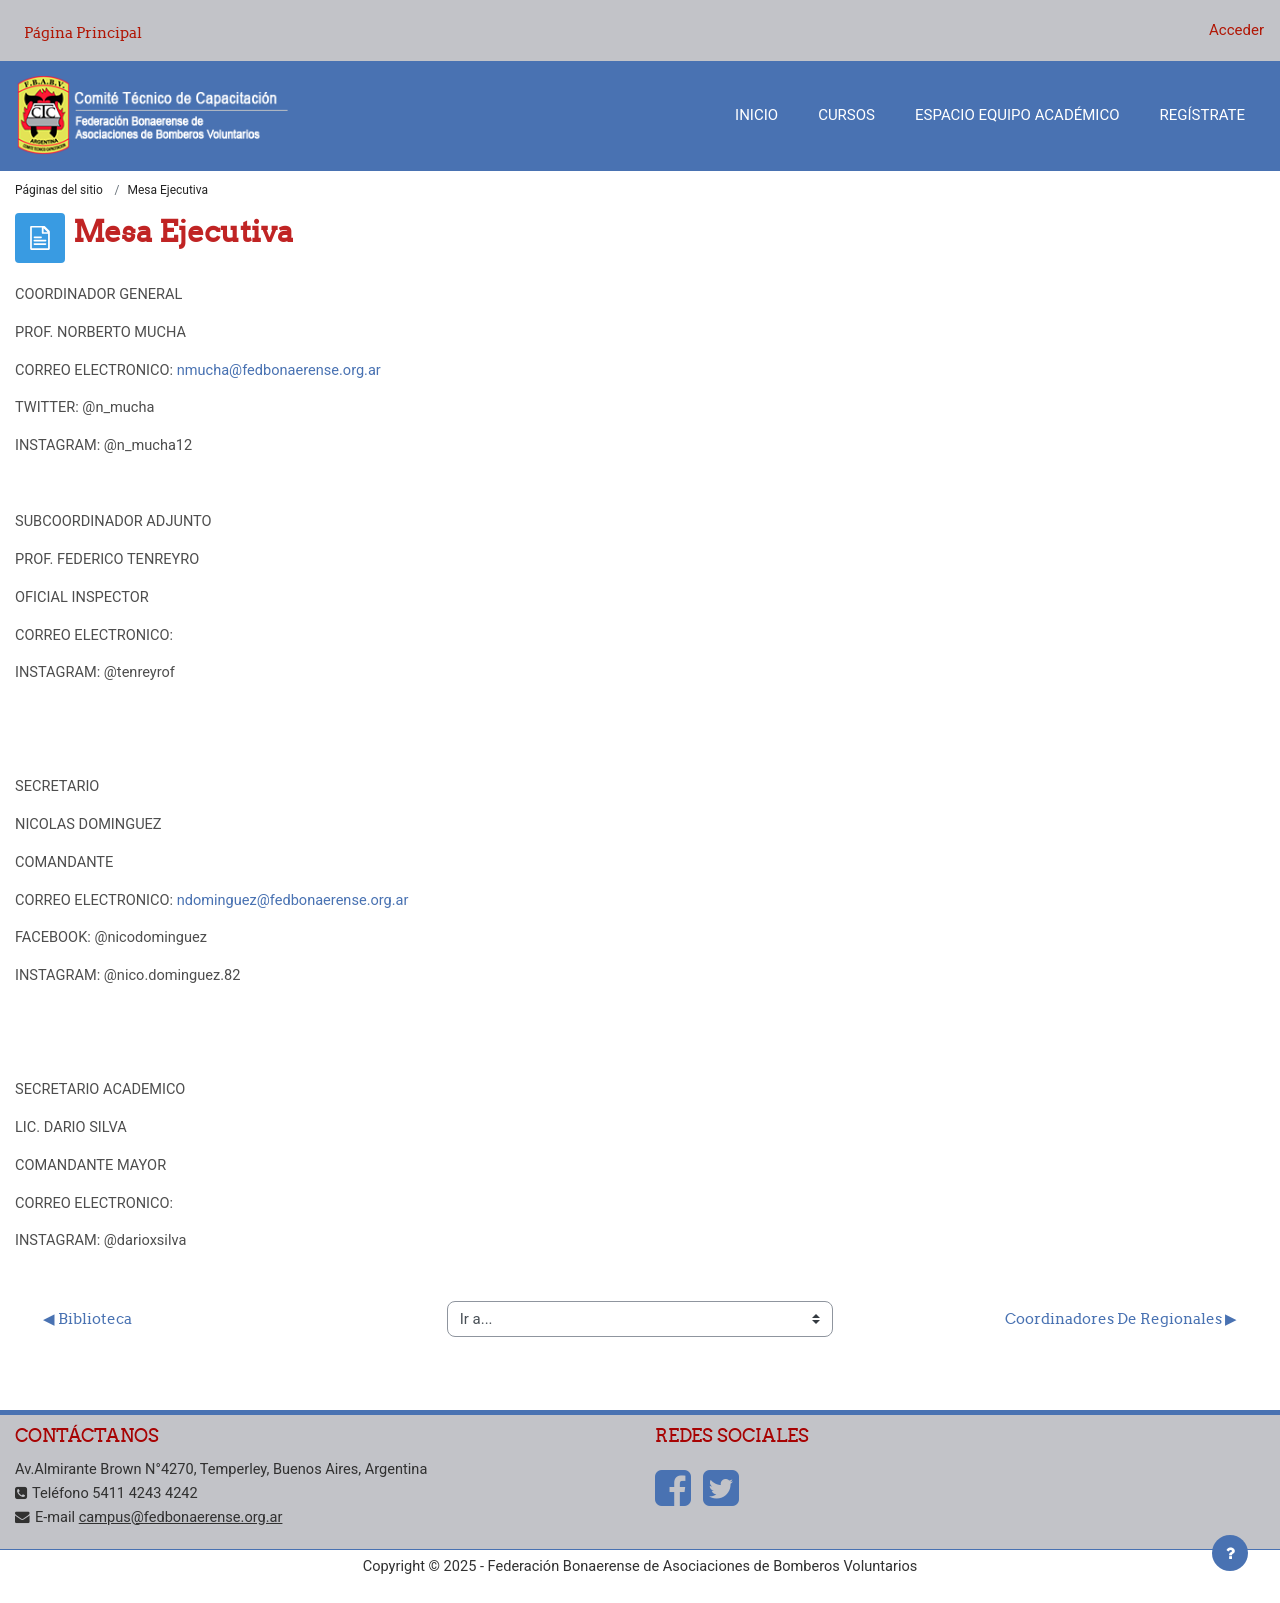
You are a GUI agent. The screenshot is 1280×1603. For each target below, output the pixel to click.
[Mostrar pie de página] (1230, 1553)
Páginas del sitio (59, 191)
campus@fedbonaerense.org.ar (185, 1534)
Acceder (1236, 30)
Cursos (846, 115)
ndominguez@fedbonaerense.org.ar (301, 912)
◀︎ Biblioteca (87, 1336)
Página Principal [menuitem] (83, 32)
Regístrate (1202, 115)
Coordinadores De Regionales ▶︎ (1121, 1336)
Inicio (756, 115)
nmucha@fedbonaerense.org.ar (287, 373)
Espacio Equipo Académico (1017, 115)
